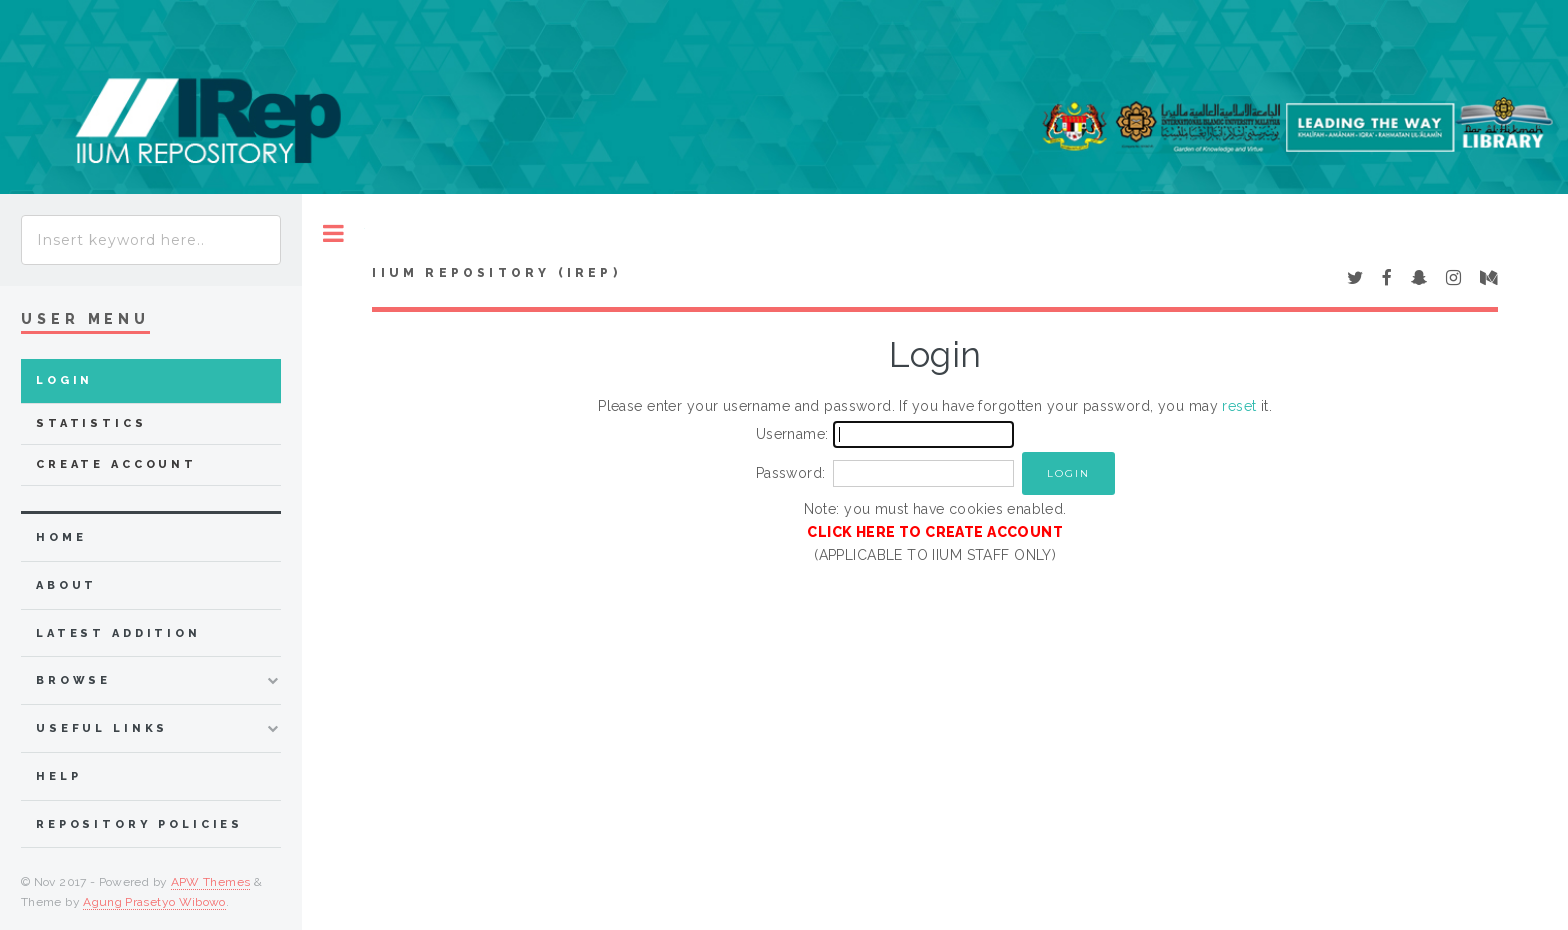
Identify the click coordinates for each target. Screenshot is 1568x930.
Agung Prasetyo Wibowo (154, 902)
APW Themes (211, 882)
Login (64, 380)
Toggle (333, 233)
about (66, 585)
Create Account (116, 464)
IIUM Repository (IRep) (496, 273)
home (61, 537)
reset (1239, 406)
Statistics (91, 423)
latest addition (118, 633)
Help (58, 776)
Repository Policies (139, 824)
